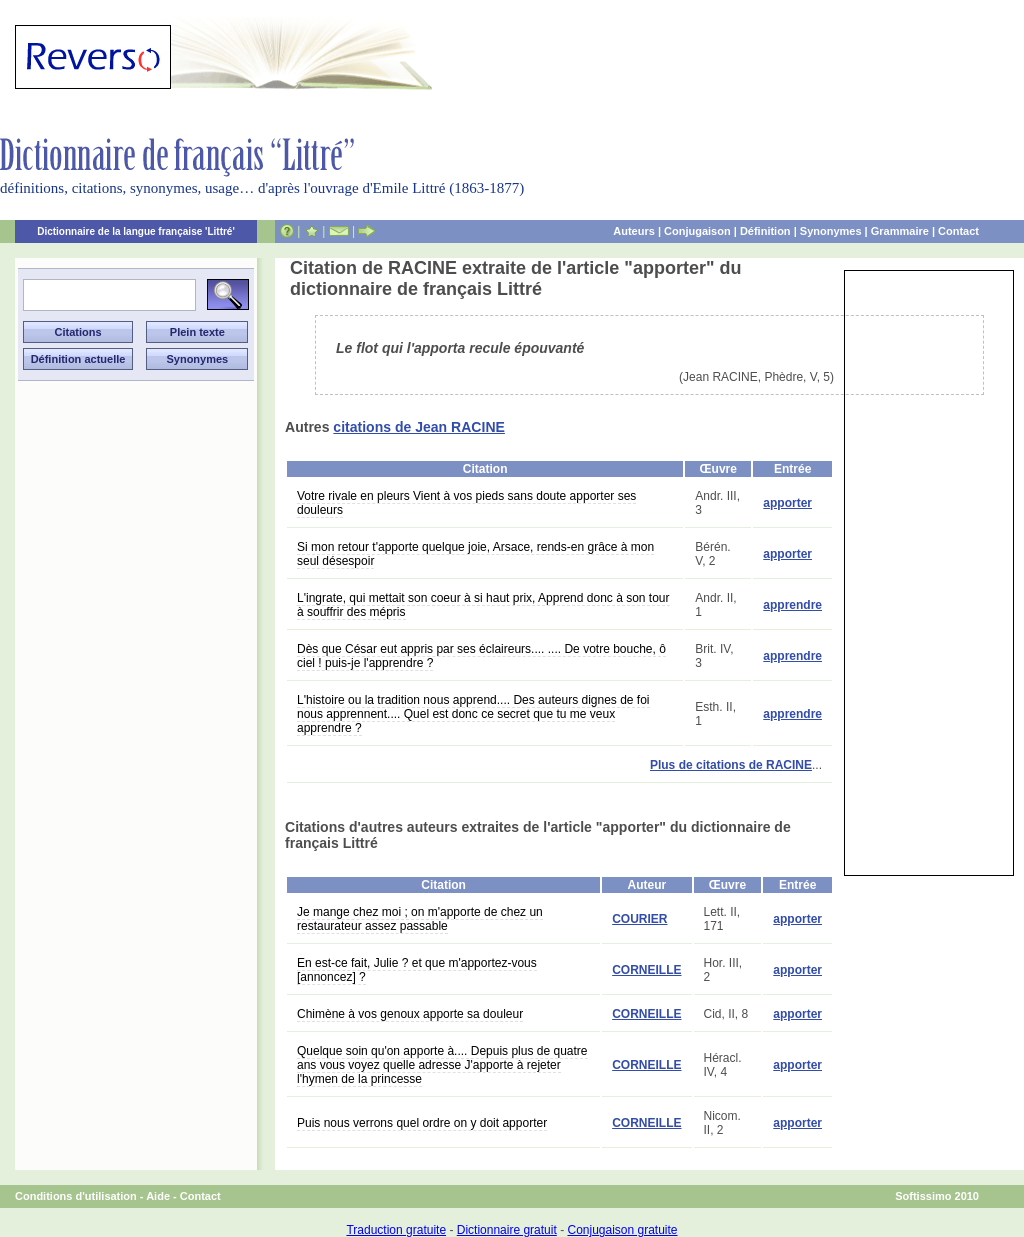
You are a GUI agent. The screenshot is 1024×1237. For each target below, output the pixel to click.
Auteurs (634, 231)
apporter (787, 503)
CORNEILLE (646, 970)
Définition (765, 231)
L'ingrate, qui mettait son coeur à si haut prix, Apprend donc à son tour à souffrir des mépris (483, 605)
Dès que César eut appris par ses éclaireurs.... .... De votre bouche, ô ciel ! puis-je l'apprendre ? (481, 656)
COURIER (639, 919)
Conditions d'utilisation (76, 1196)
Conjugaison (697, 231)
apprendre (792, 605)
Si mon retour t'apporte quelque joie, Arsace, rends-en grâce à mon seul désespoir (475, 554)
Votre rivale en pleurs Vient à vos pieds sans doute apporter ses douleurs (466, 503)
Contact (958, 231)
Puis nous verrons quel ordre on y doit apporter (422, 1123)
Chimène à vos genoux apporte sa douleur (410, 1014)
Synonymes (831, 231)
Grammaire (900, 231)
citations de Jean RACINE (419, 427)
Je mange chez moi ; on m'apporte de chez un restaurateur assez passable (420, 919)
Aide (158, 1196)
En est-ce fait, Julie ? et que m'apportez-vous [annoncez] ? (417, 970)
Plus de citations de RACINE (731, 765)
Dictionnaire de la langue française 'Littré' (136, 231)
